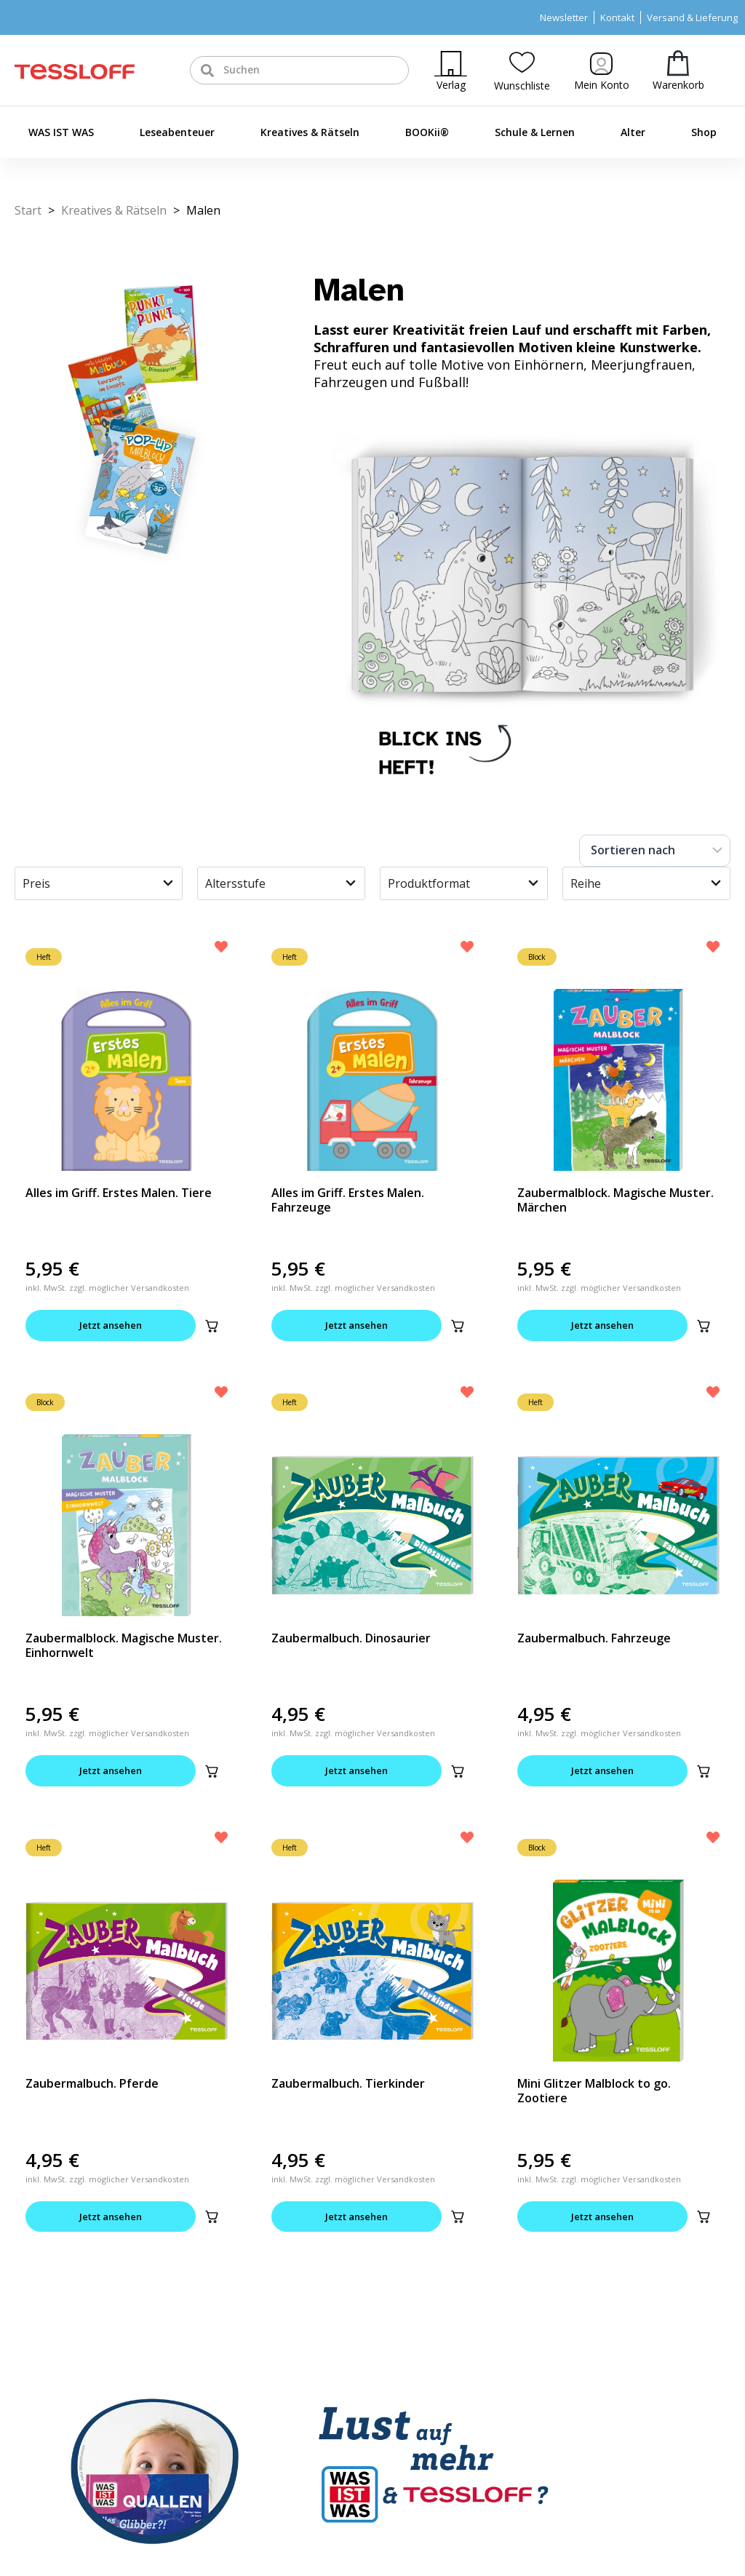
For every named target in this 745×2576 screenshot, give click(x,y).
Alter (633, 132)
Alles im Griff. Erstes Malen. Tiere (118, 1193)
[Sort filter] (654, 851)
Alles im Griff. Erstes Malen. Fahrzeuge (347, 1200)
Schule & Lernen (535, 132)
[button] (212, 1325)
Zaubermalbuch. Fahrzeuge (594, 1638)
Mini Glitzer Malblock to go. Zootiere (594, 2090)
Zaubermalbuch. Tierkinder (348, 2083)
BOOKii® (427, 132)
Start (28, 210)
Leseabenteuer (177, 132)
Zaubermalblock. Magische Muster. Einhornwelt (123, 1645)
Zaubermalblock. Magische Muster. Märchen (615, 1200)
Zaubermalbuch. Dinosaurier (351, 1638)
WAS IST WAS (61, 132)
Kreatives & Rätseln (309, 132)
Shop (704, 132)
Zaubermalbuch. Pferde (92, 2083)
